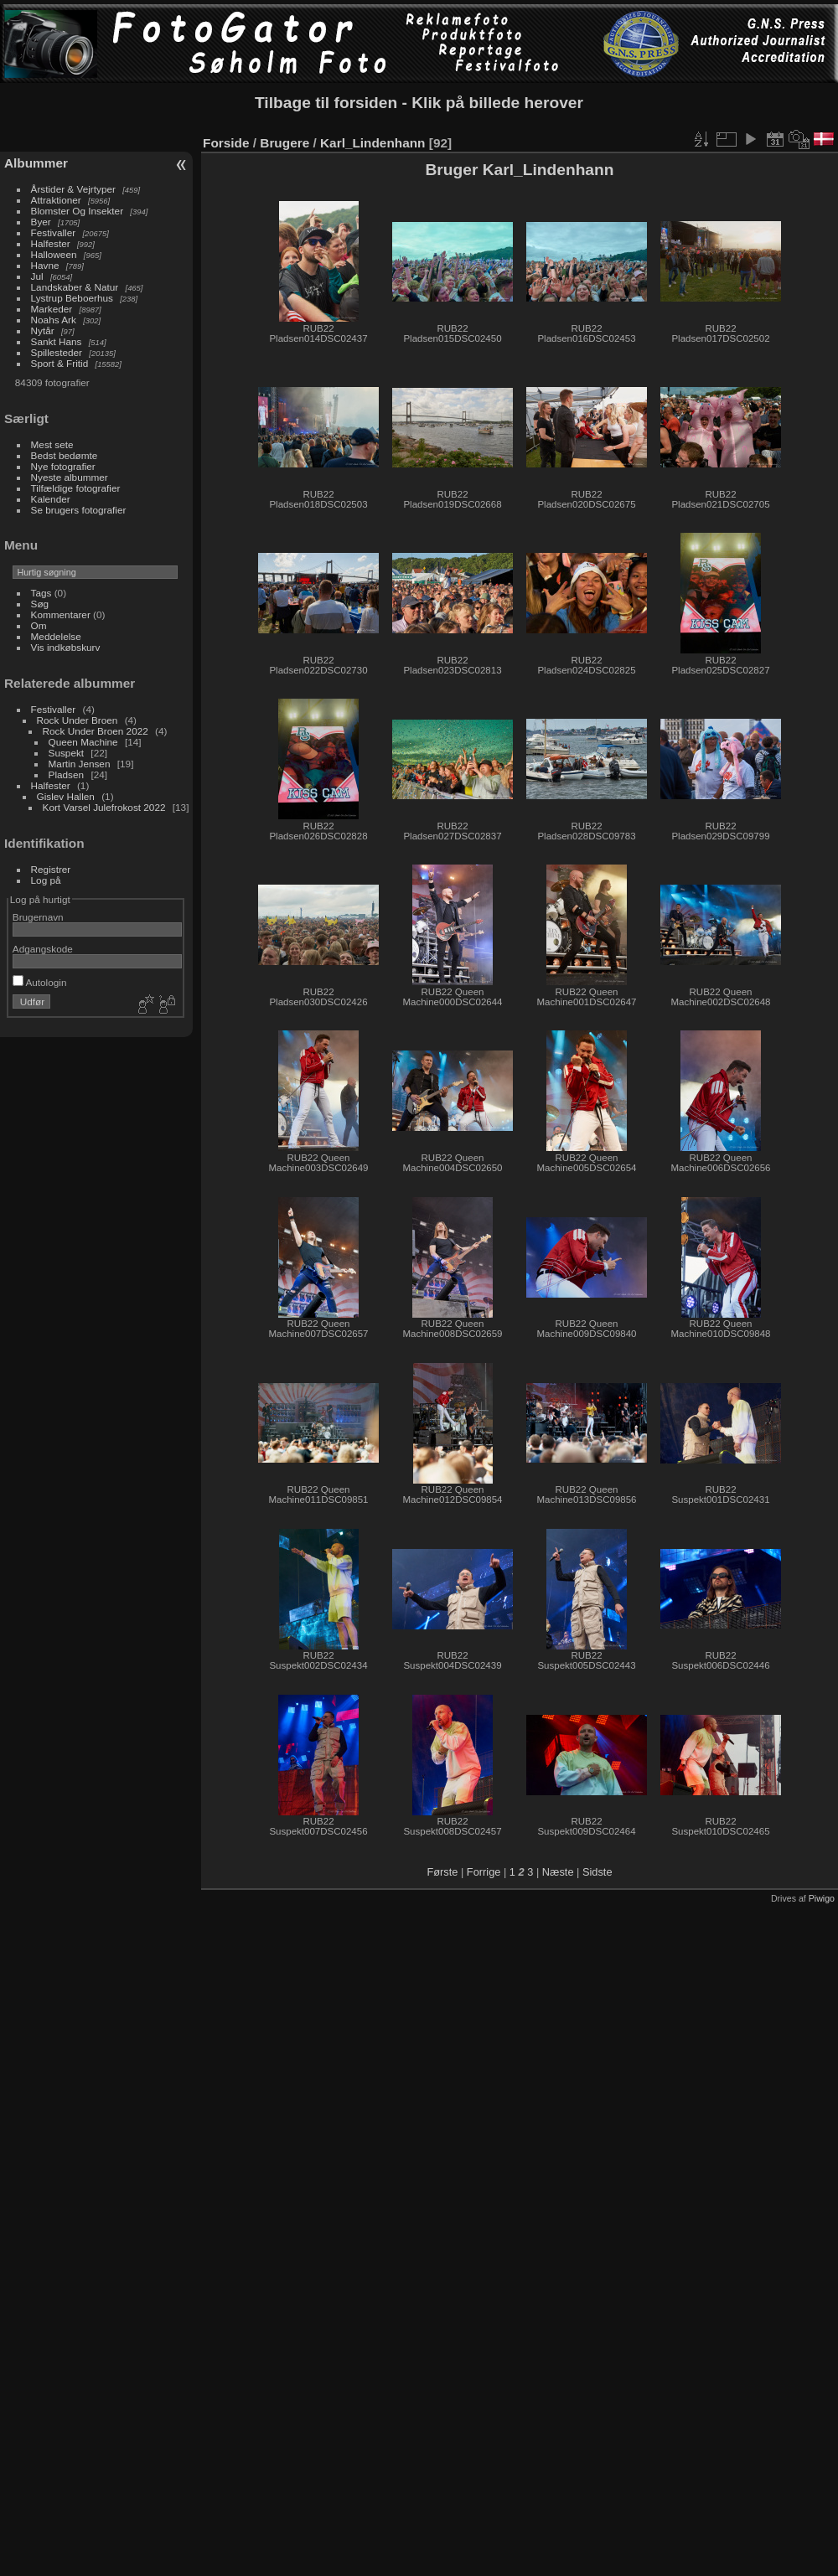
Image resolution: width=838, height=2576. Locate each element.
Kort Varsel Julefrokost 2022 (104, 807)
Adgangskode (43, 948)
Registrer (51, 869)
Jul (37, 276)
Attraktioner (56, 199)
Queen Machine (83, 741)
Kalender (50, 498)
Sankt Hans (56, 341)
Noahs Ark (53, 319)
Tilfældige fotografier (76, 488)
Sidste (597, 1872)
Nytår (42, 330)
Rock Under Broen (77, 720)
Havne (45, 265)
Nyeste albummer (69, 477)
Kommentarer (61, 614)
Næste (558, 1872)
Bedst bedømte (64, 455)
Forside (226, 143)
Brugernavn (38, 916)
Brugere (284, 143)
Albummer (36, 163)
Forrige (484, 1872)
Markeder (52, 308)
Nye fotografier (63, 466)
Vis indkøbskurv (66, 647)
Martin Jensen (80, 763)
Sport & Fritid (60, 363)
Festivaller (53, 232)
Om (39, 625)
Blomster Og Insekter (77, 210)
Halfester (50, 243)
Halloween (54, 254)
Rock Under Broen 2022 (95, 730)
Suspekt (67, 752)
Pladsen (67, 774)
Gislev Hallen (66, 796)
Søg (40, 603)
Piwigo (822, 1898)
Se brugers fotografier (79, 509)
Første (442, 1872)
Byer (41, 221)
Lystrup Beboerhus (72, 297)
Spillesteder (56, 352)
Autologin (40, 982)
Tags (41, 592)
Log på (46, 880)
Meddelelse (56, 636)
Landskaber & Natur (75, 286)
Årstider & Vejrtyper (73, 188)
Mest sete (52, 444)
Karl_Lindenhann (372, 143)
